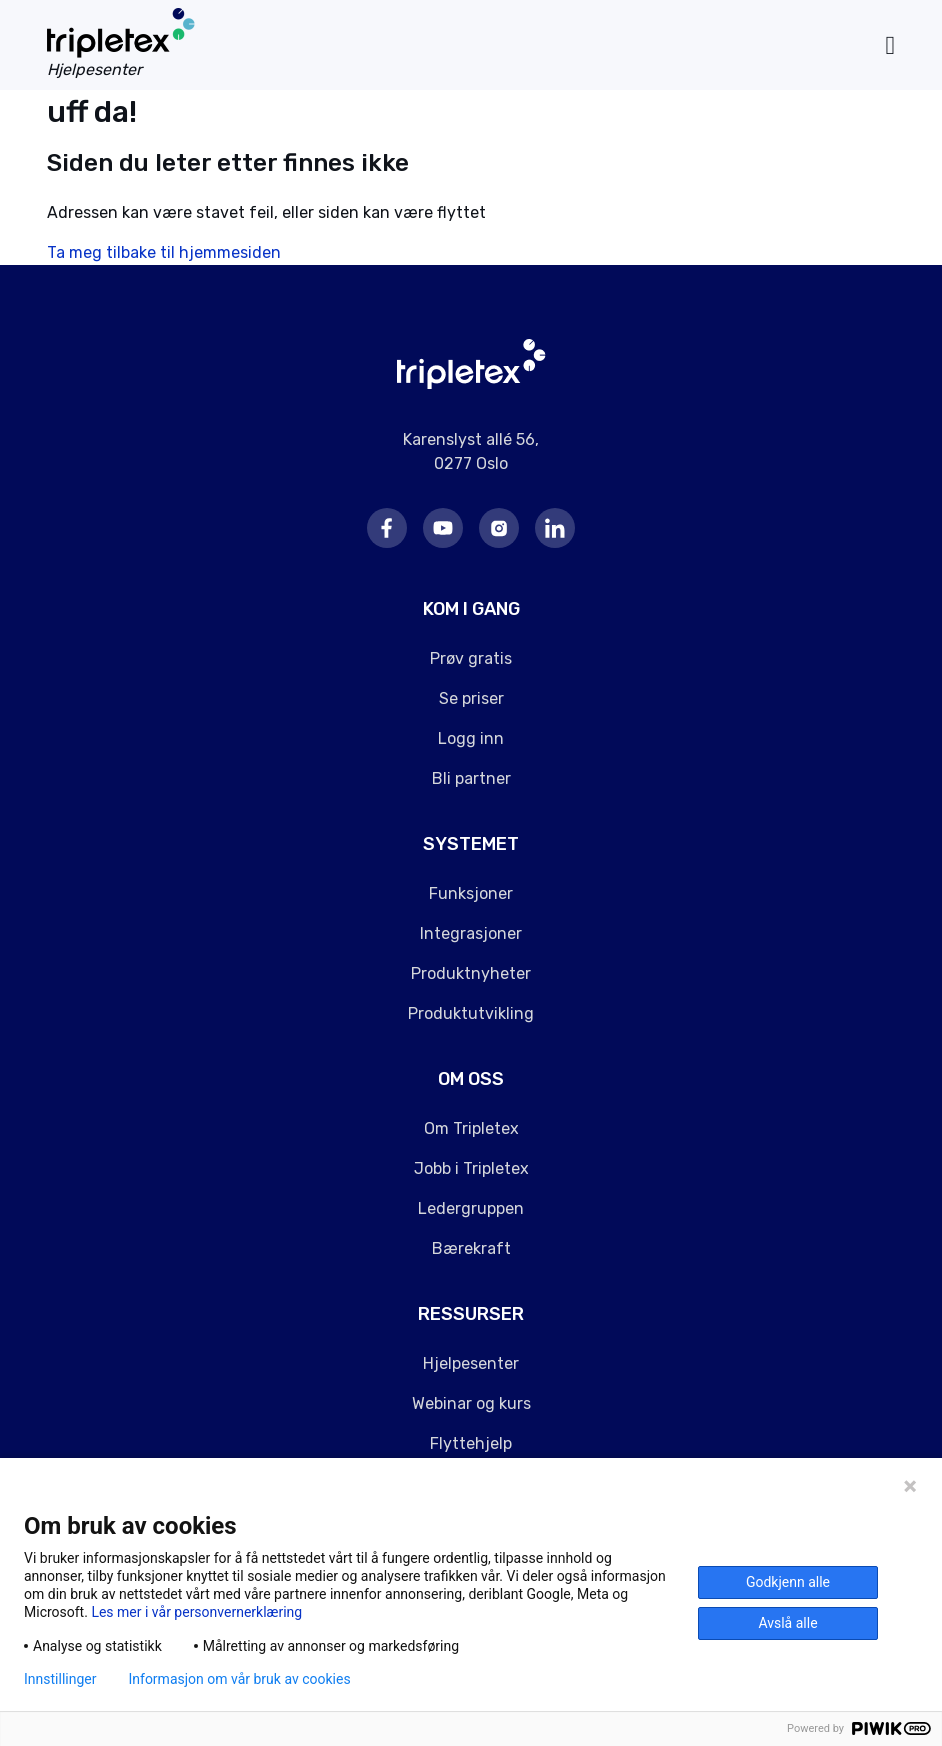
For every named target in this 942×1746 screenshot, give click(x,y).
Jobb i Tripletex (471, 1168)
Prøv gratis (471, 658)
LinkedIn (555, 528)
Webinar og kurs (471, 1403)
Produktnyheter (471, 973)
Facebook (387, 528)
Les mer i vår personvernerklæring (196, 1612)
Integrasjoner (471, 933)
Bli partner (471, 778)
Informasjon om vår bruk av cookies (239, 1679)
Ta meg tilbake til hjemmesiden (164, 252)
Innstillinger (60, 1679)
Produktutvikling (471, 1013)
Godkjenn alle (788, 1582)
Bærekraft (471, 1248)
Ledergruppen (471, 1208)
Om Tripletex (471, 1128)
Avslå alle (787, 1623)
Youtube (443, 528)
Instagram (499, 528)
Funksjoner (471, 893)
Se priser (471, 698)
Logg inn (471, 738)
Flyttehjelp (471, 1443)
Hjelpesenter (471, 1363)
